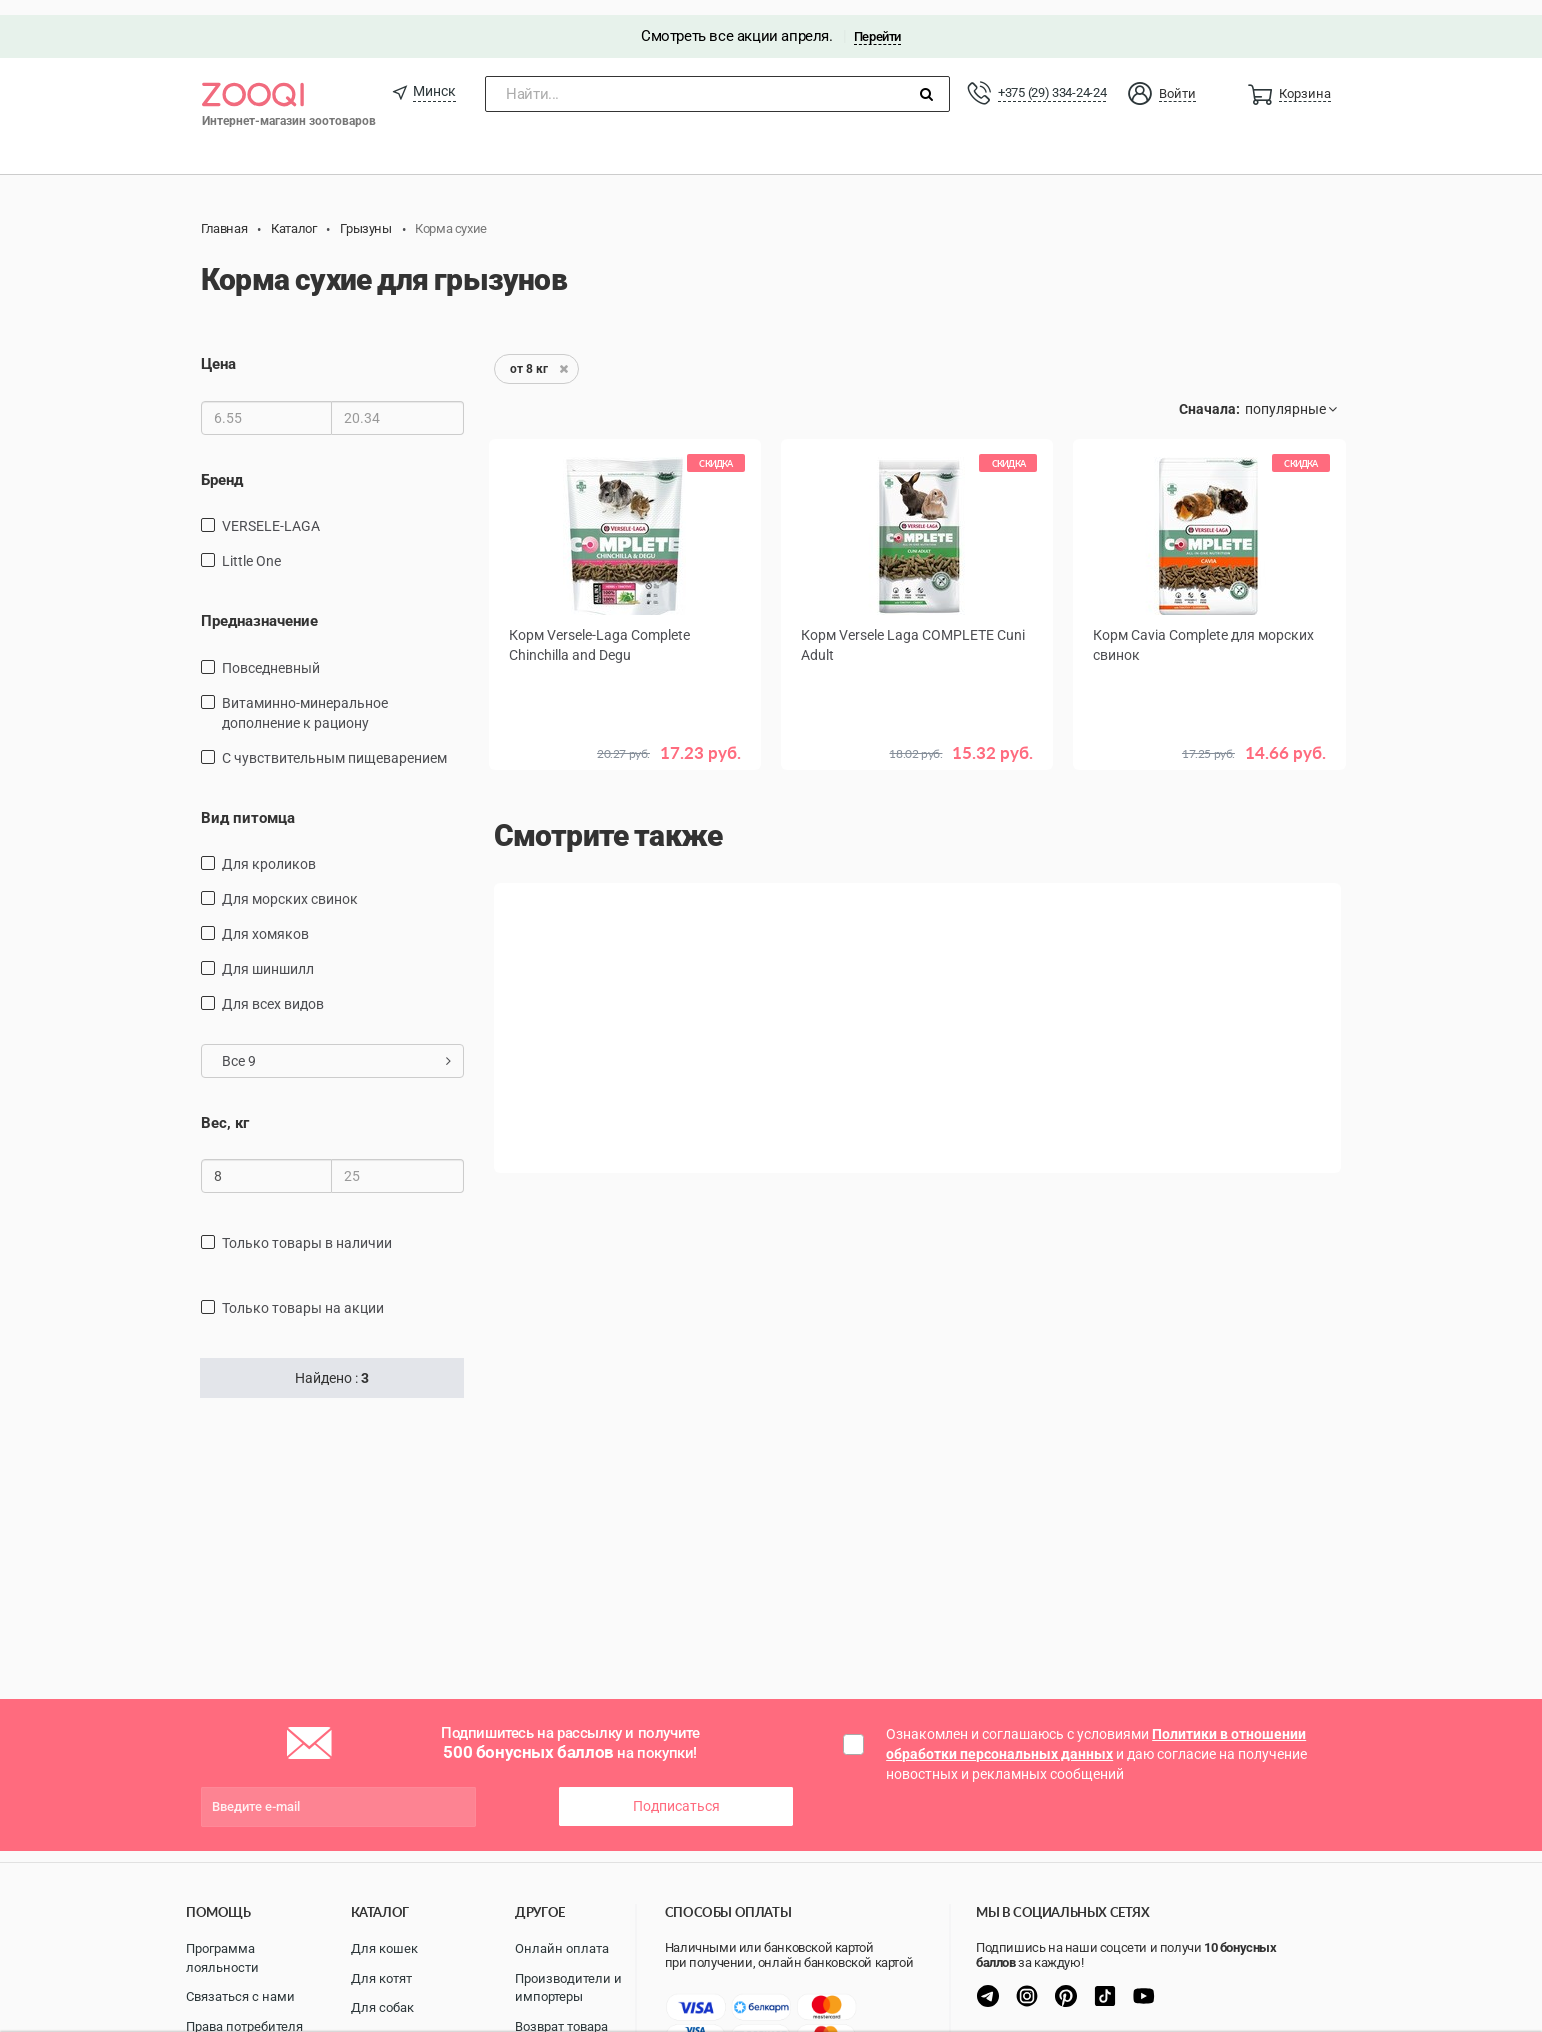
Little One (251, 546)
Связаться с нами (240, 1996)
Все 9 (336, 1046)
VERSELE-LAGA (271, 511)
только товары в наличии (307, 1229)
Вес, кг (225, 1108)
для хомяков (265, 919)
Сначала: (1209, 395)
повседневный (271, 653)
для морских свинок (290, 884)
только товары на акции (303, 1294)
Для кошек (384, 1948)
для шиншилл (268, 954)
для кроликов (269, 849)
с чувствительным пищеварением (334, 743)
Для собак (382, 2007)
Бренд (222, 465)
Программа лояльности (222, 1958)
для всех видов (273, 989)
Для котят (381, 1978)
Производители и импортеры (568, 1988)
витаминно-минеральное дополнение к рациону (305, 698)
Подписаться (676, 1792)
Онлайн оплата (562, 1948)
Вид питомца (248, 803)
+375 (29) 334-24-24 (1052, 77)
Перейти (877, 21)
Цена (218, 350)
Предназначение (259, 606)
